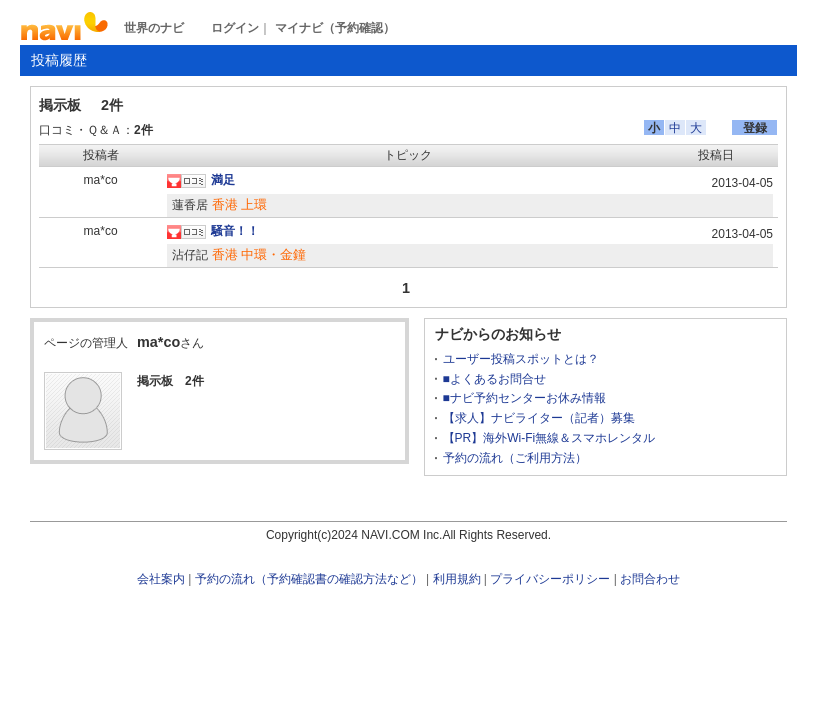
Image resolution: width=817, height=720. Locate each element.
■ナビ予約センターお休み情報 (524, 398)
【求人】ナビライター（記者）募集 (539, 418)
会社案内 (161, 579)
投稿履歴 (59, 60)
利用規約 (457, 579)
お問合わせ (650, 579)
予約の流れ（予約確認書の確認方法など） (309, 579)
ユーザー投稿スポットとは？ (521, 359)
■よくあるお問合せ (494, 379)
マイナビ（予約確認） (335, 28)
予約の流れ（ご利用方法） (515, 458)
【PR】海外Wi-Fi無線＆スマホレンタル (549, 438)
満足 (223, 180)
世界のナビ (154, 28)
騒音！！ (235, 231)
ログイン (235, 28)
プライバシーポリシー (550, 579)
